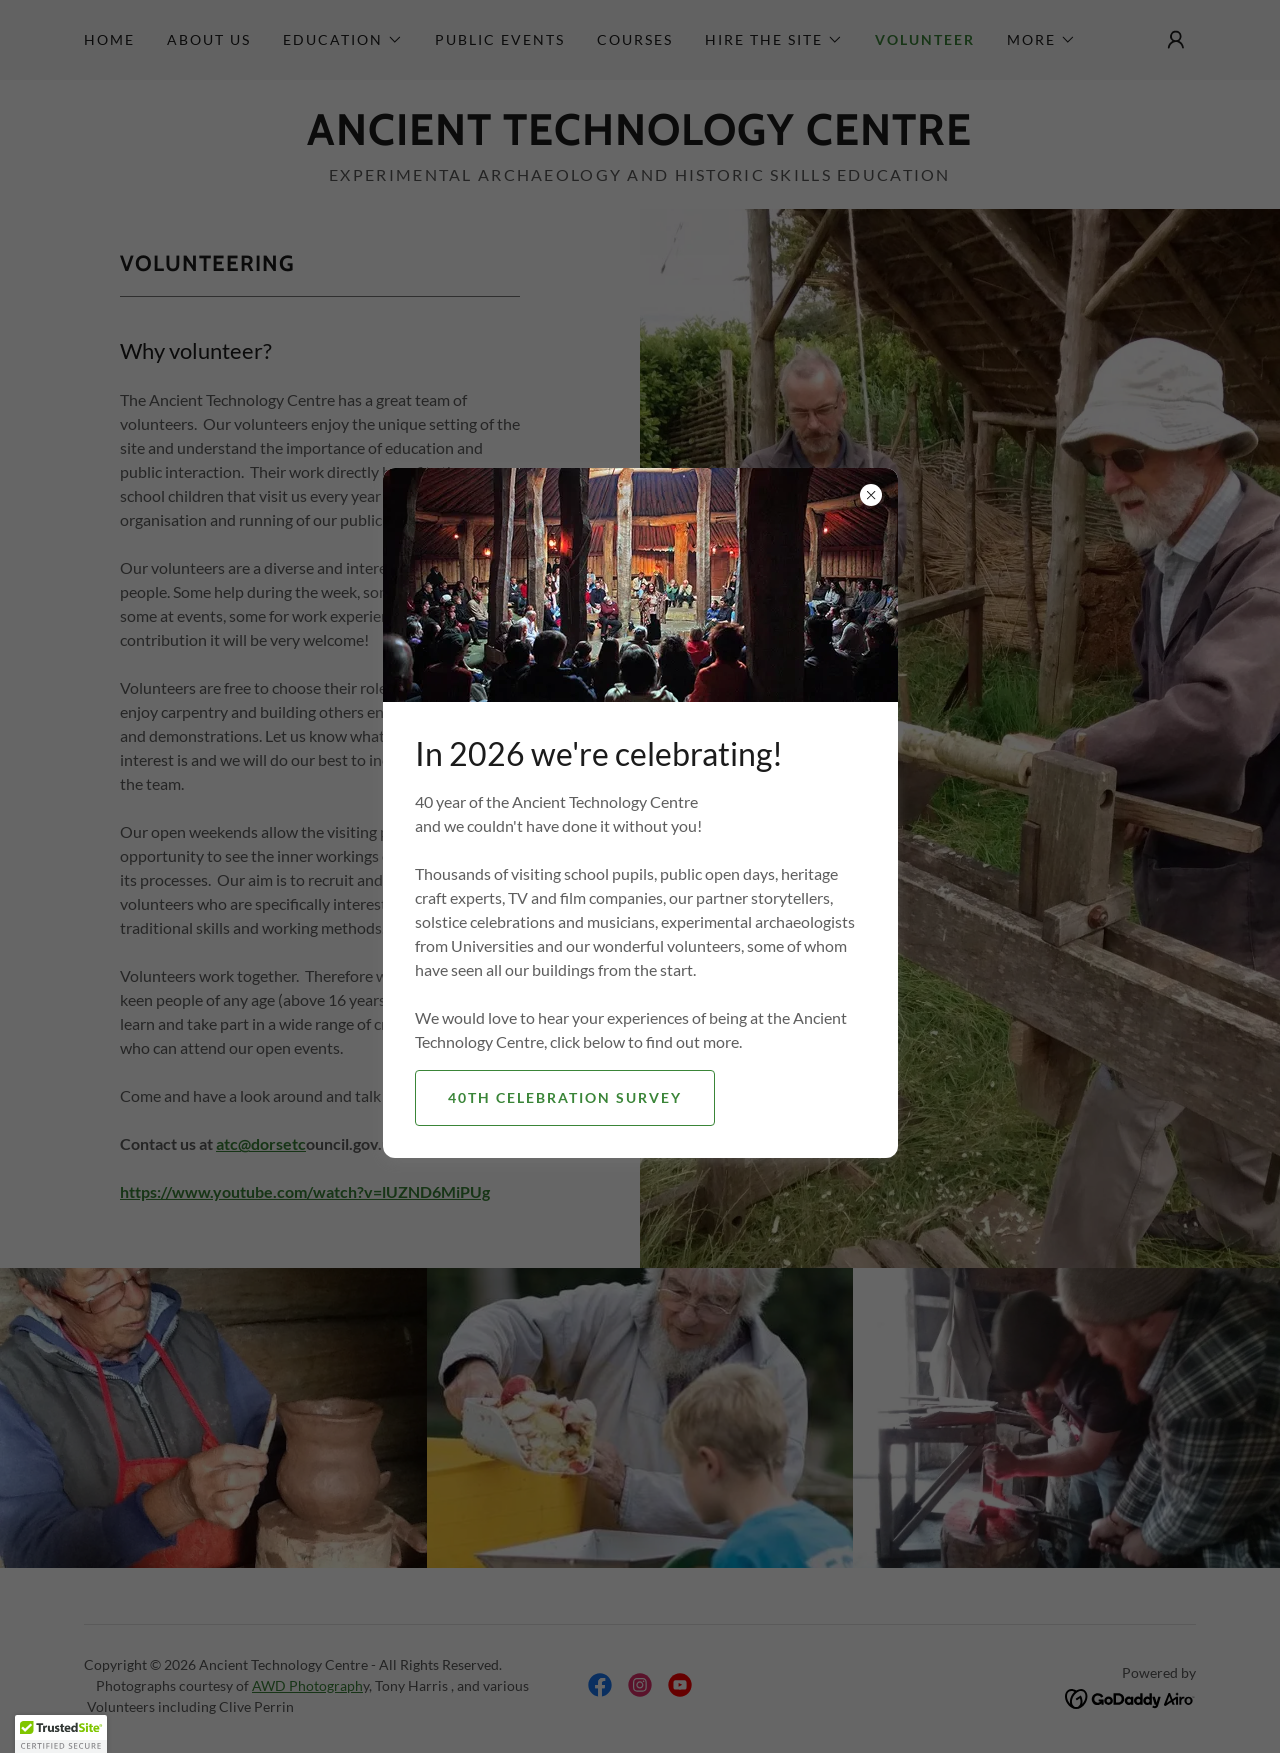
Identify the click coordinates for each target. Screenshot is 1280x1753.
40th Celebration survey (565, 1097)
